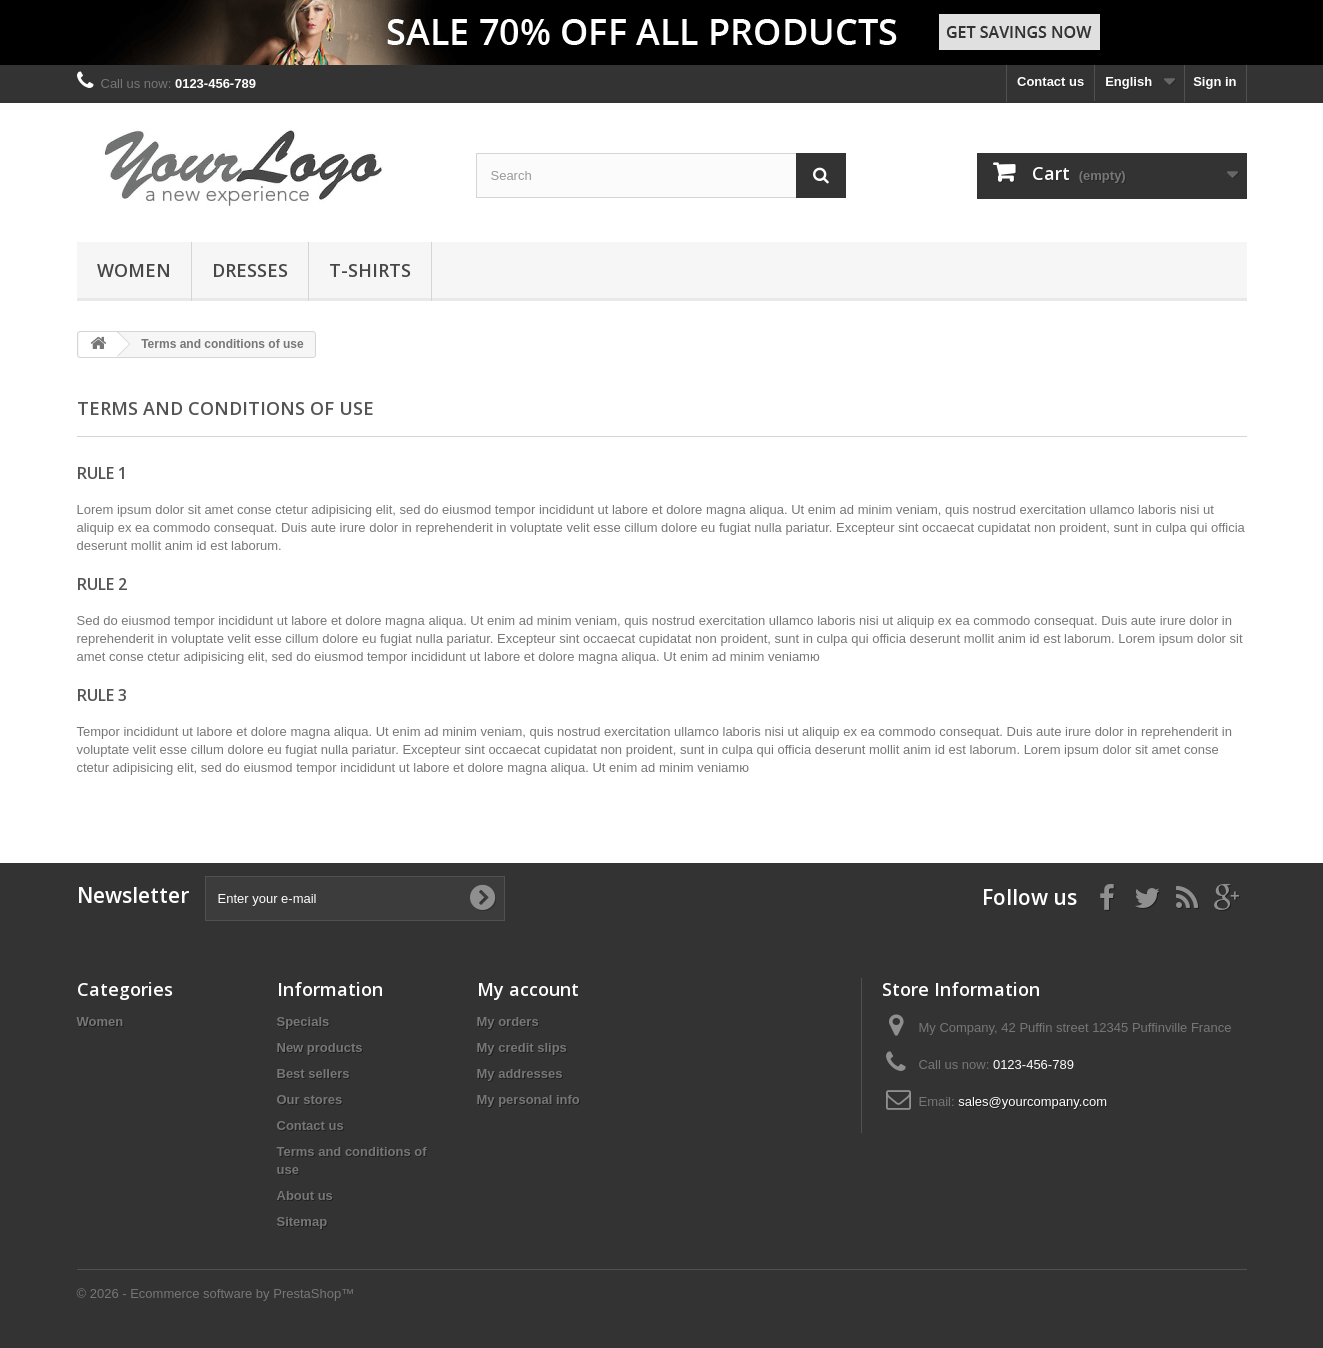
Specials (303, 1021)
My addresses (520, 1073)
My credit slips (522, 1047)
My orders (508, 1021)
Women (134, 270)
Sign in (1214, 81)
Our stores (310, 1099)
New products (320, 1047)
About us (305, 1195)
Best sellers (313, 1073)
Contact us (1050, 81)
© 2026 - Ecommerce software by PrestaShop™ (216, 1293)
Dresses (250, 270)
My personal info (528, 1099)
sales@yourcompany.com (1032, 1101)
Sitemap (302, 1221)
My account (528, 989)
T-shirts (370, 270)
